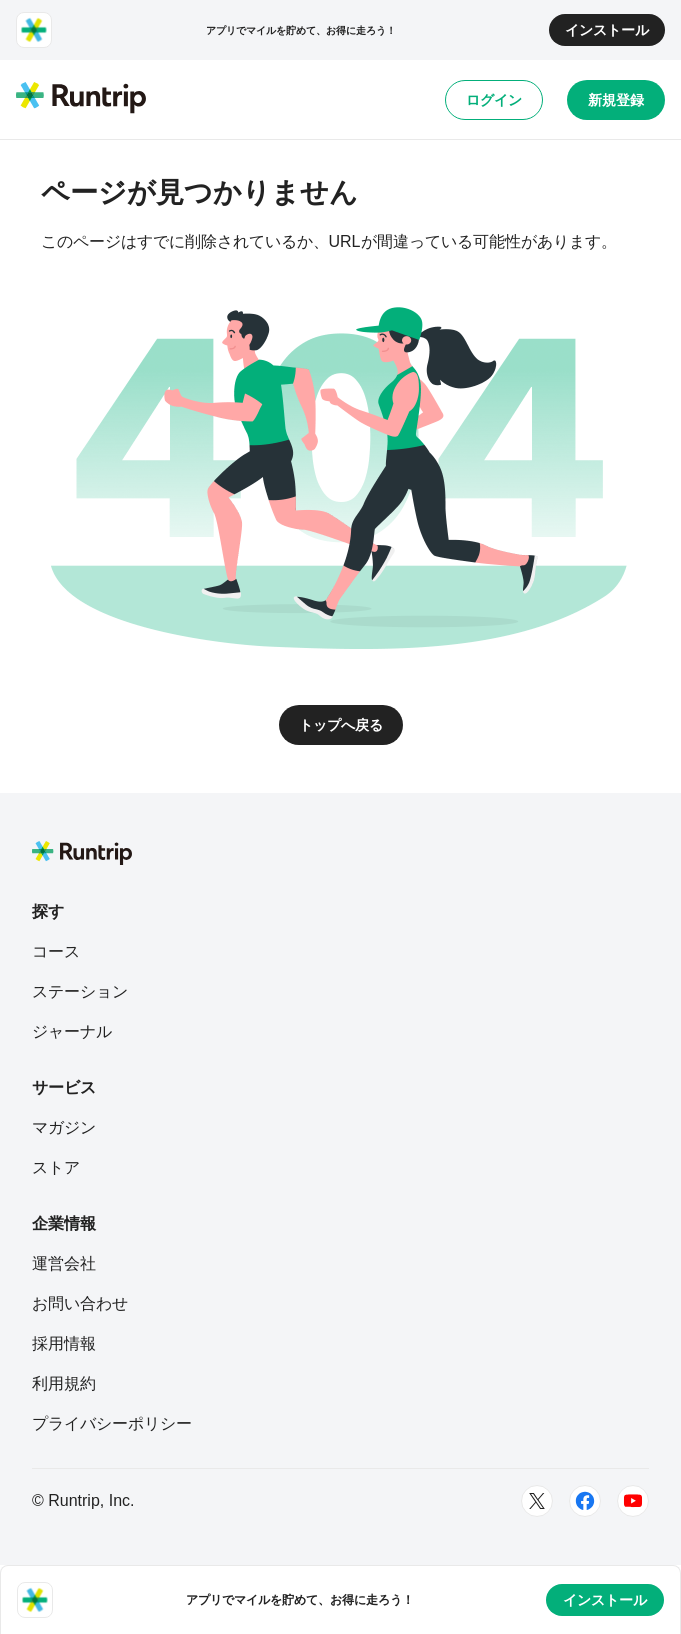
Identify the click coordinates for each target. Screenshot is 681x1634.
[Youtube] (633, 1501)
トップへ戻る (341, 725)
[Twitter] (537, 1501)
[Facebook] (585, 1501)
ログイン (494, 100)
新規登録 (616, 100)
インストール (607, 30)
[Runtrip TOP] (81, 99)
